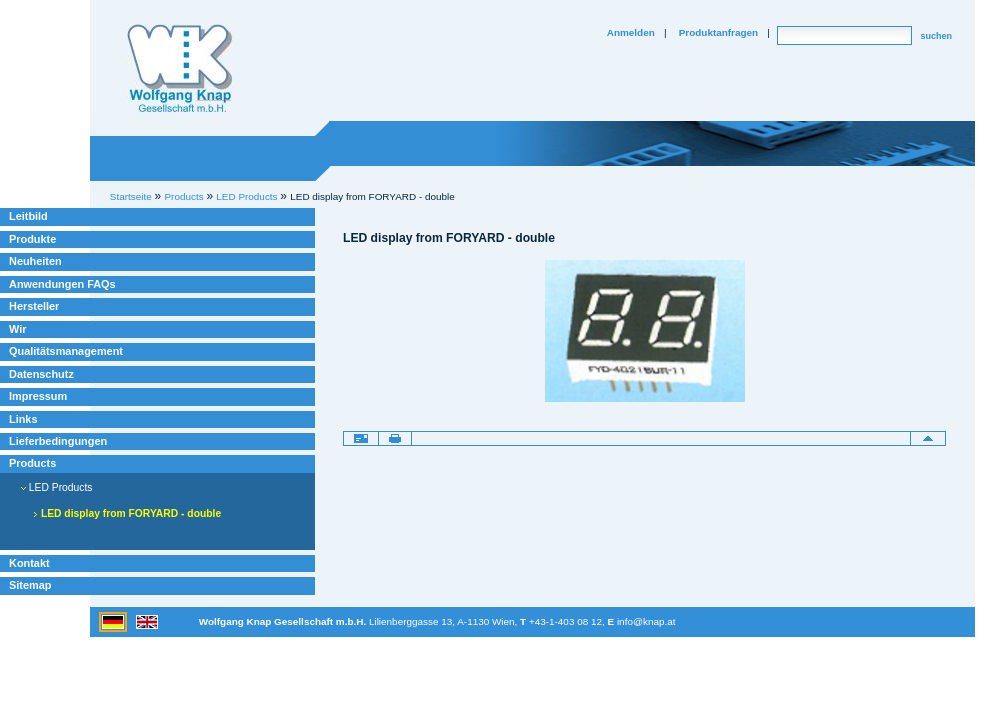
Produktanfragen (718, 32)
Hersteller (34, 306)
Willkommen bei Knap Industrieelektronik (180, 69)
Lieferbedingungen (58, 441)
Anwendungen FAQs (62, 284)
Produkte (32, 239)
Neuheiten (35, 261)
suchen (936, 36)
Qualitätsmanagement (66, 351)
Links (23, 419)
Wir (17, 329)
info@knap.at (646, 621)
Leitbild (28, 216)
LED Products (57, 487)
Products (32, 463)
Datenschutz (41, 374)
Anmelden (631, 32)
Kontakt (29, 563)
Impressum (38, 396)
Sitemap (30, 585)
